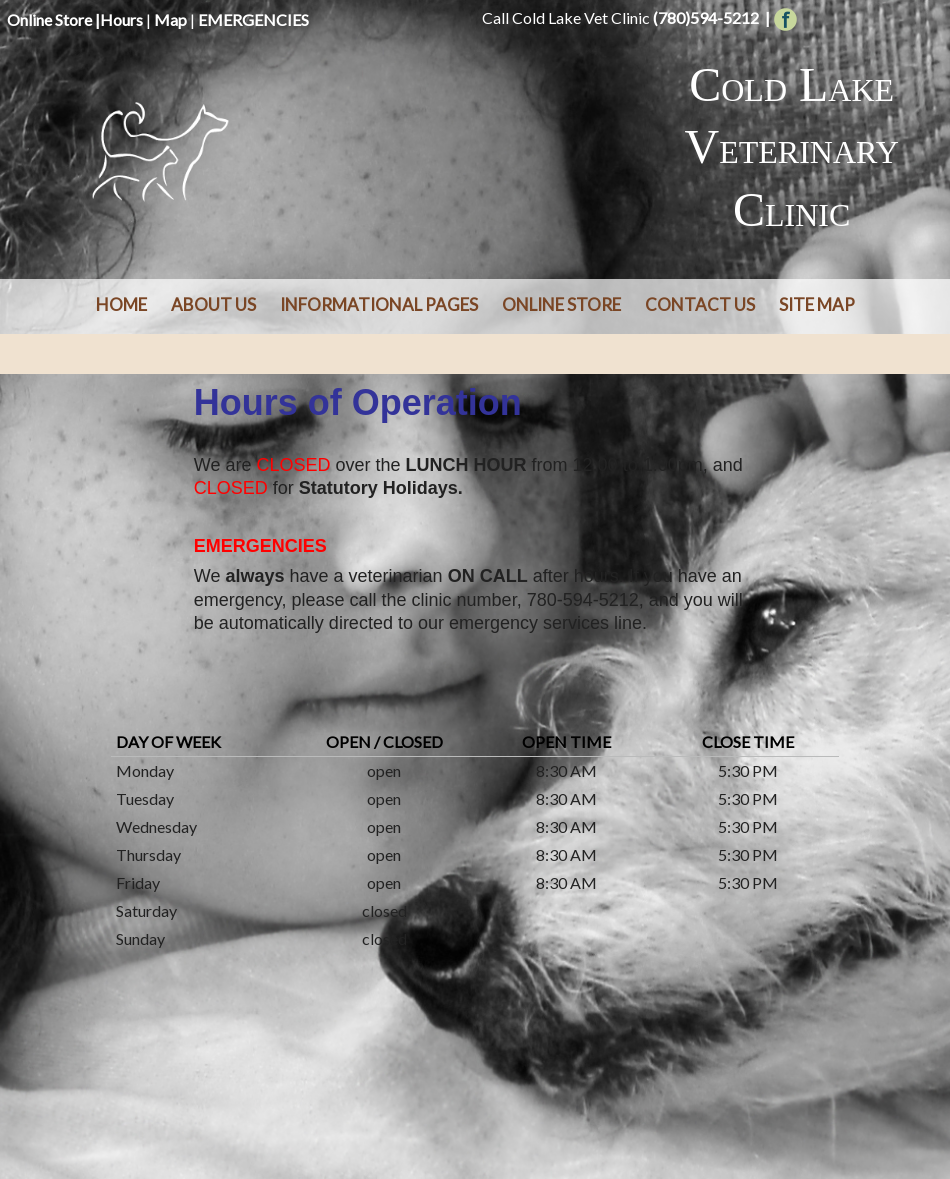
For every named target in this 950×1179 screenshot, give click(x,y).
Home (121, 304)
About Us (213, 304)
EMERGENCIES (253, 19)
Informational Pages (379, 304)
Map (170, 19)
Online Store (49, 19)
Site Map (817, 304)
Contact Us (700, 304)
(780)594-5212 (706, 17)
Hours (121, 19)
